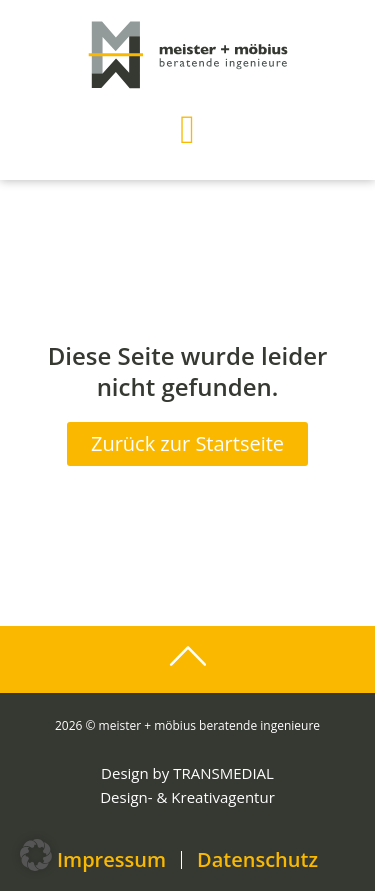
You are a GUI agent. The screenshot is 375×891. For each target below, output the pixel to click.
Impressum (111, 860)
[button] (187, 130)
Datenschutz (257, 860)
